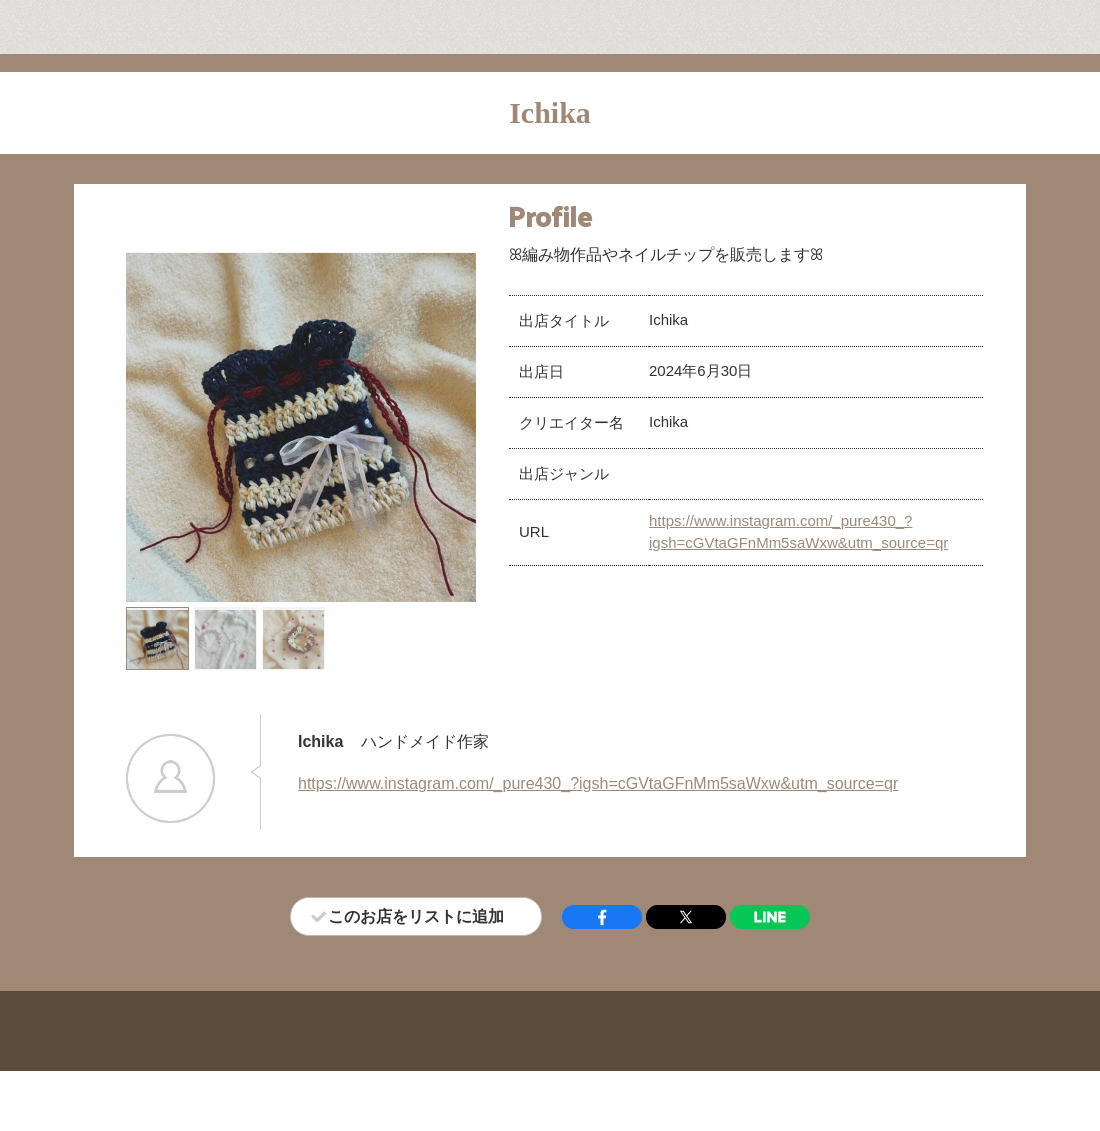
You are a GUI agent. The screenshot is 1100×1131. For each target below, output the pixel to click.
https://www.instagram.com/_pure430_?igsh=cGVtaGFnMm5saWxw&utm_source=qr (598, 783)
